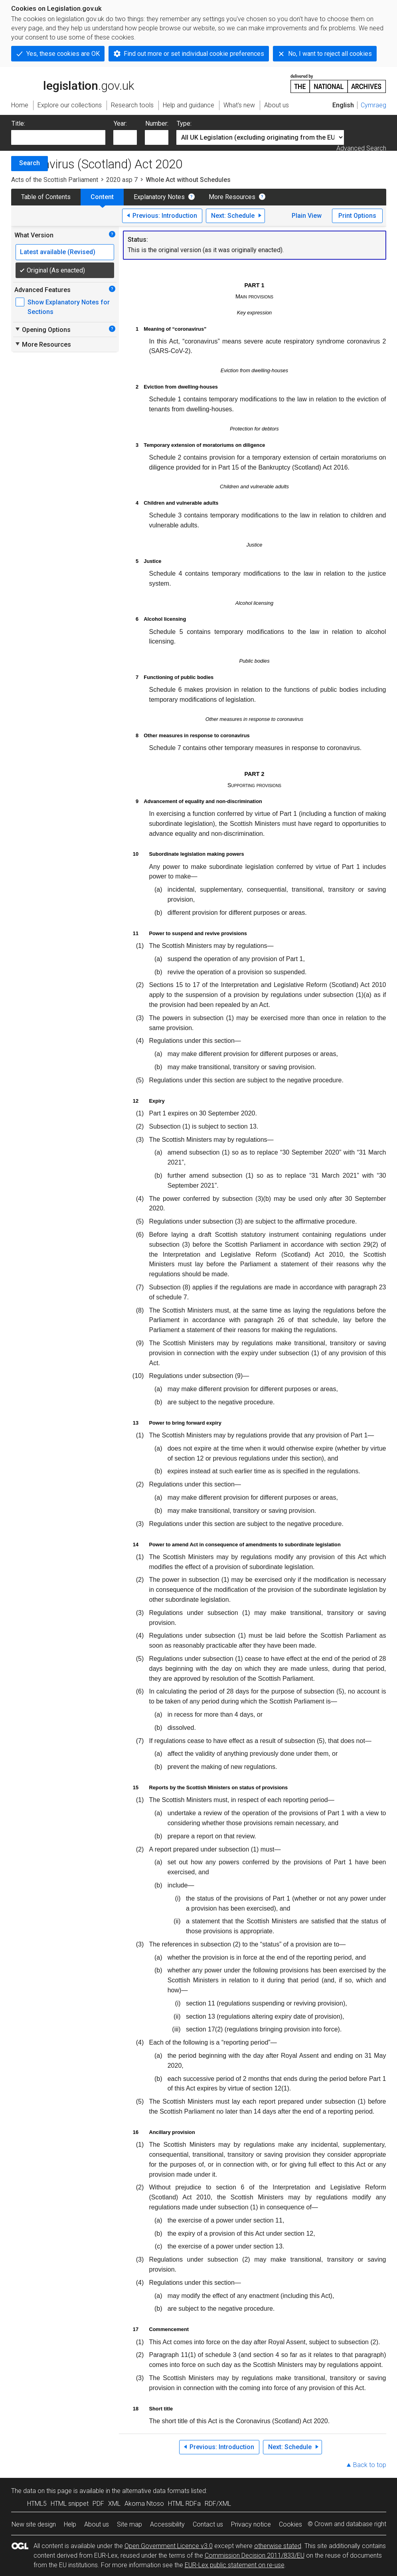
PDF (98, 2503)
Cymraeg (373, 105)
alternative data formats (156, 2491)
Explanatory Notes (159, 197)
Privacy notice (251, 2524)
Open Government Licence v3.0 (168, 2546)
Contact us (208, 2524)
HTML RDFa (184, 2503)
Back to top (369, 2465)
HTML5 (37, 2503)
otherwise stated (277, 2546)
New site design (34, 2524)
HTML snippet (70, 2503)
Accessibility (167, 2524)
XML (114, 2503)
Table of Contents (46, 197)
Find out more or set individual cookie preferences (194, 53)
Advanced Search (361, 148)
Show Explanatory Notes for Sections (69, 307)
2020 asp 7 (122, 180)
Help (70, 2524)
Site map (129, 2524)
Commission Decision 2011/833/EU (254, 2555)
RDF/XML (218, 2503)
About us (96, 2524)
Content (102, 197)
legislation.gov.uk (72, 83)
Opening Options (42, 330)
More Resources (232, 197)
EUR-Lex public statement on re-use (234, 2565)
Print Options (357, 215)
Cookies (290, 2524)
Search (29, 163)
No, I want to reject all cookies (330, 53)
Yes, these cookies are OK (63, 53)
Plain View (307, 215)
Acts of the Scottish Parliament (54, 180)
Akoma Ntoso (144, 2503)
